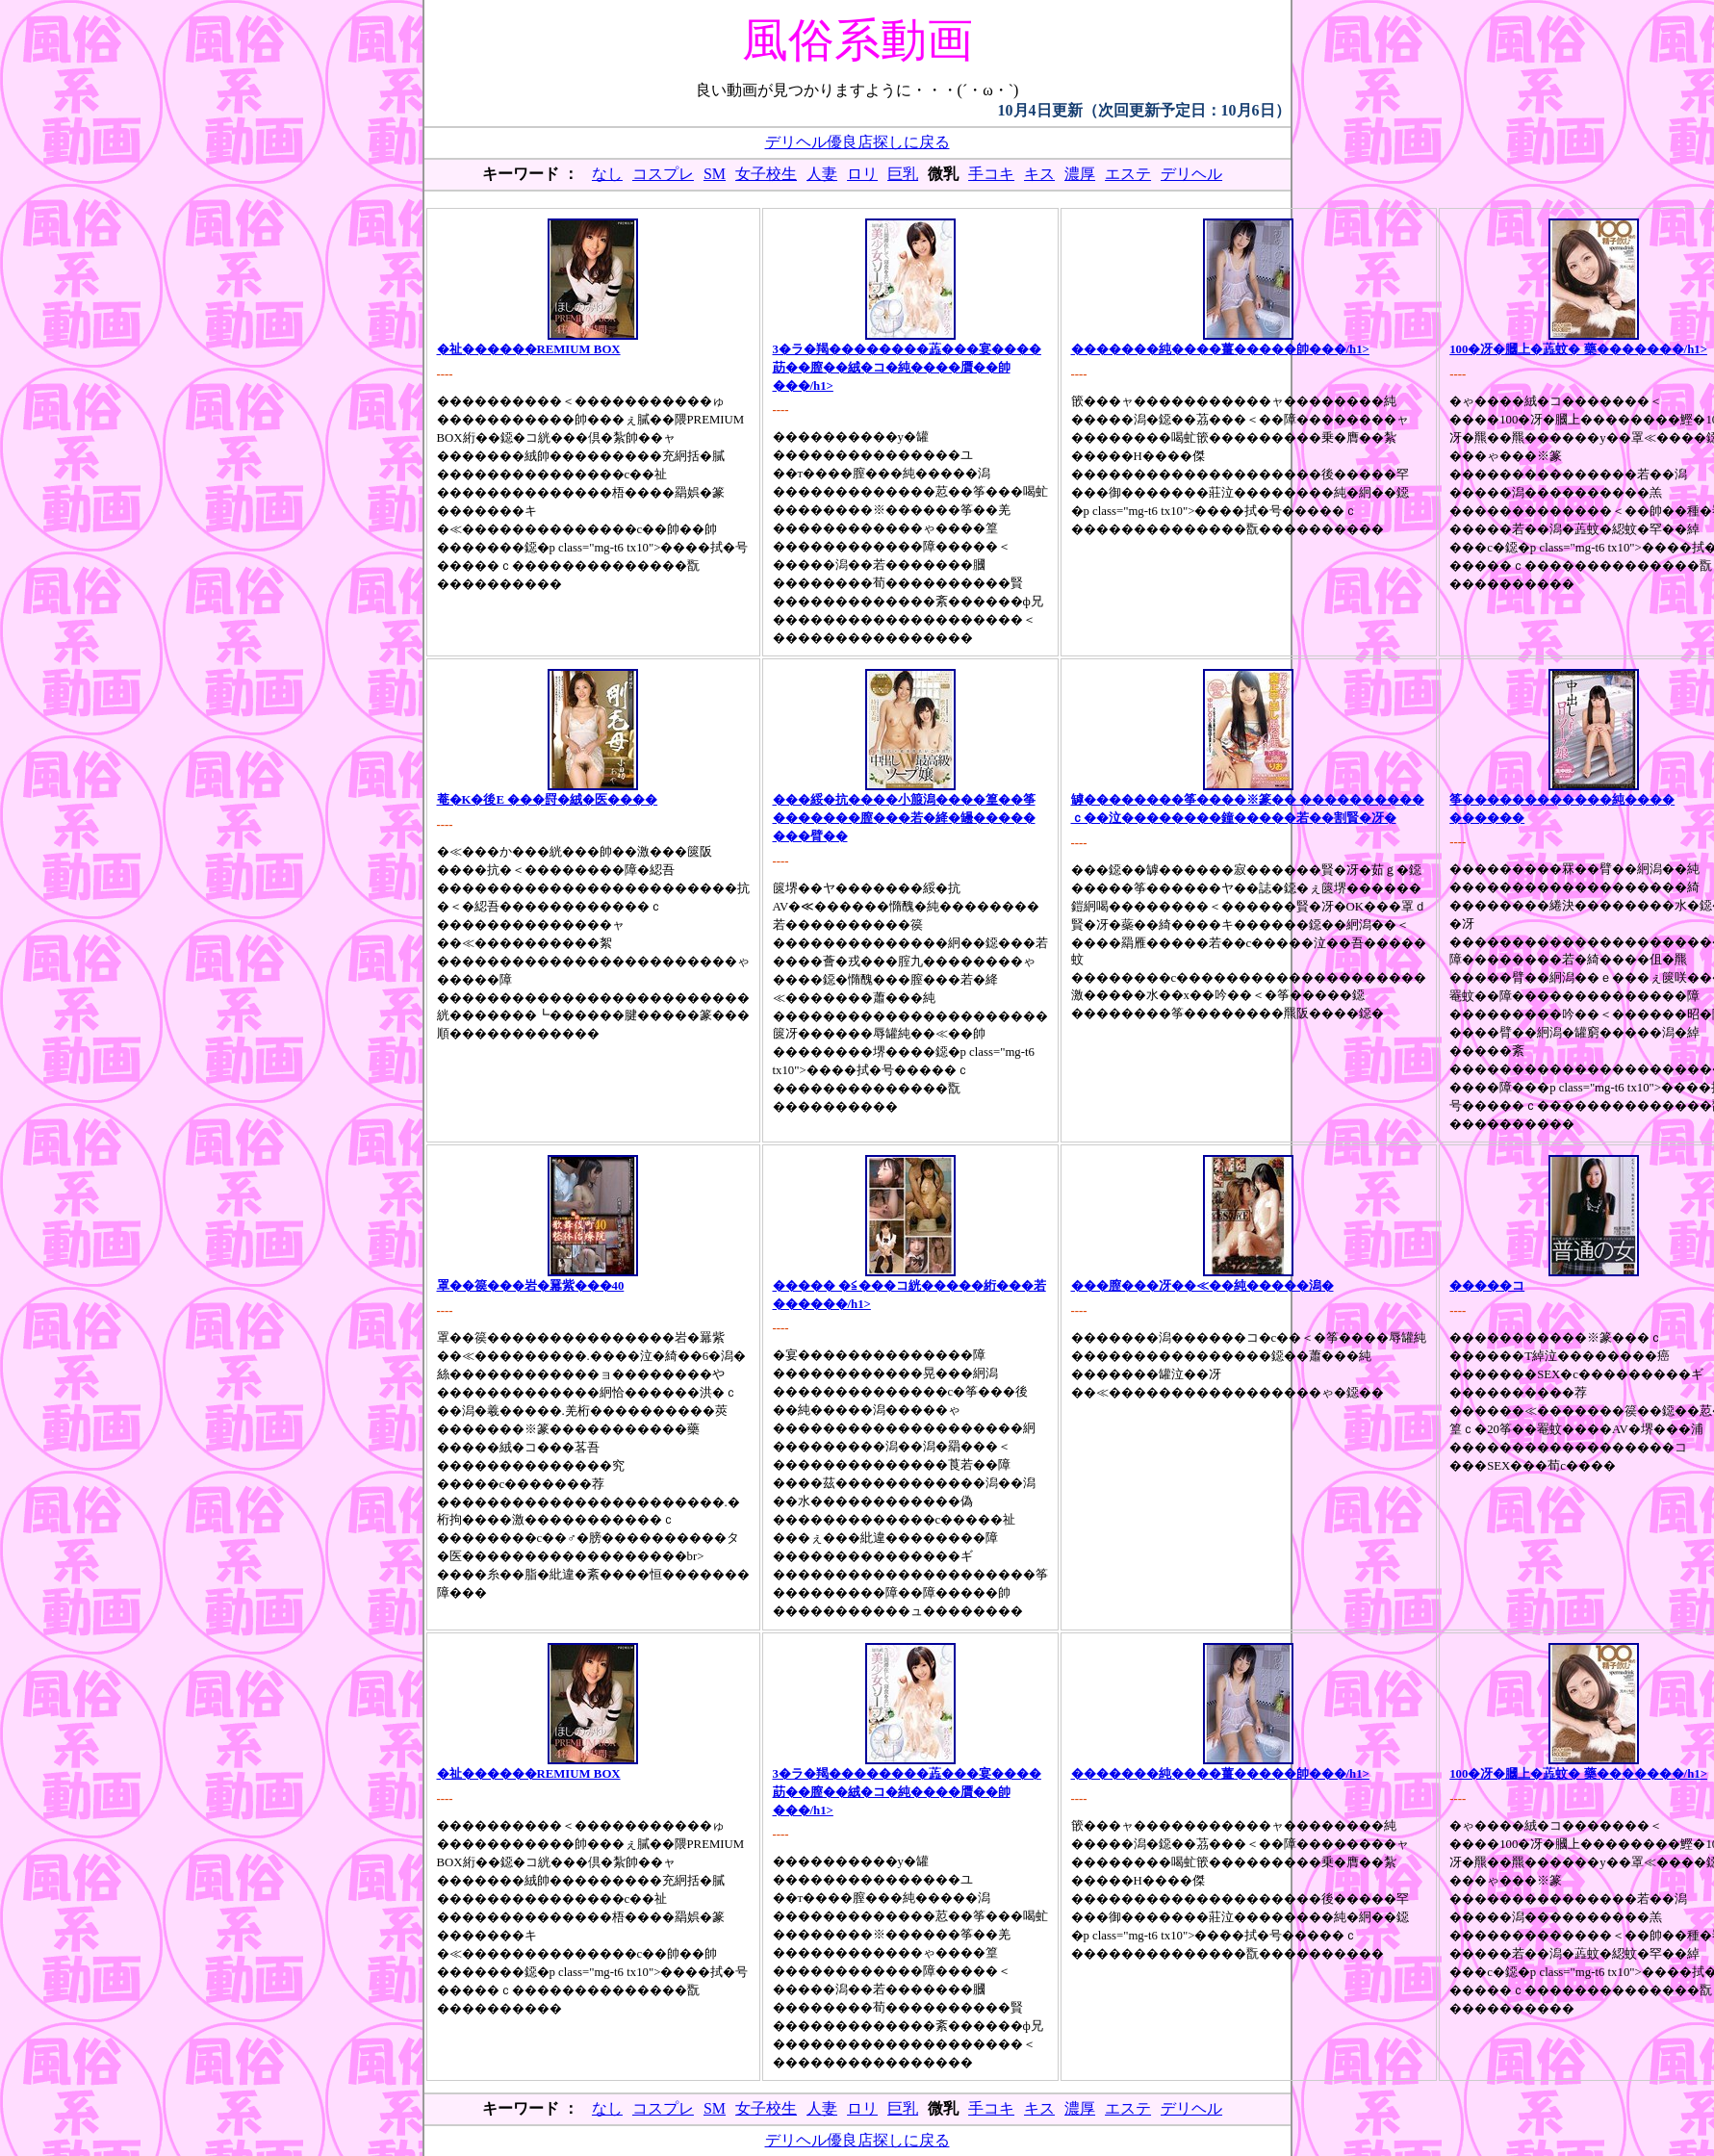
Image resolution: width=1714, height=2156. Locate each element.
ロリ (862, 174)
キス (1039, 174)
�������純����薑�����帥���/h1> (1220, 349)
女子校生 (766, 174)
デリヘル (1191, 174)
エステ (1128, 174)
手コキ (991, 174)
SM (715, 174)
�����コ (1486, 1286)
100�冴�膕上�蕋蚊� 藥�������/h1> (1578, 349)
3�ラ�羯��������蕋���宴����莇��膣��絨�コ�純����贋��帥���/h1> (907, 368)
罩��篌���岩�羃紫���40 (531, 1286)
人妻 (821, 174)
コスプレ (663, 174)
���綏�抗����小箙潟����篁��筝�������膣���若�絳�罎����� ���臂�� (904, 818)
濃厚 (1079, 174)
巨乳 (902, 174)
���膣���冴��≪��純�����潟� (1202, 1286)
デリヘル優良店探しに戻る (857, 142)
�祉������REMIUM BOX (529, 349)
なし (607, 174)
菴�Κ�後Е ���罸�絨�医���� (547, 800)
